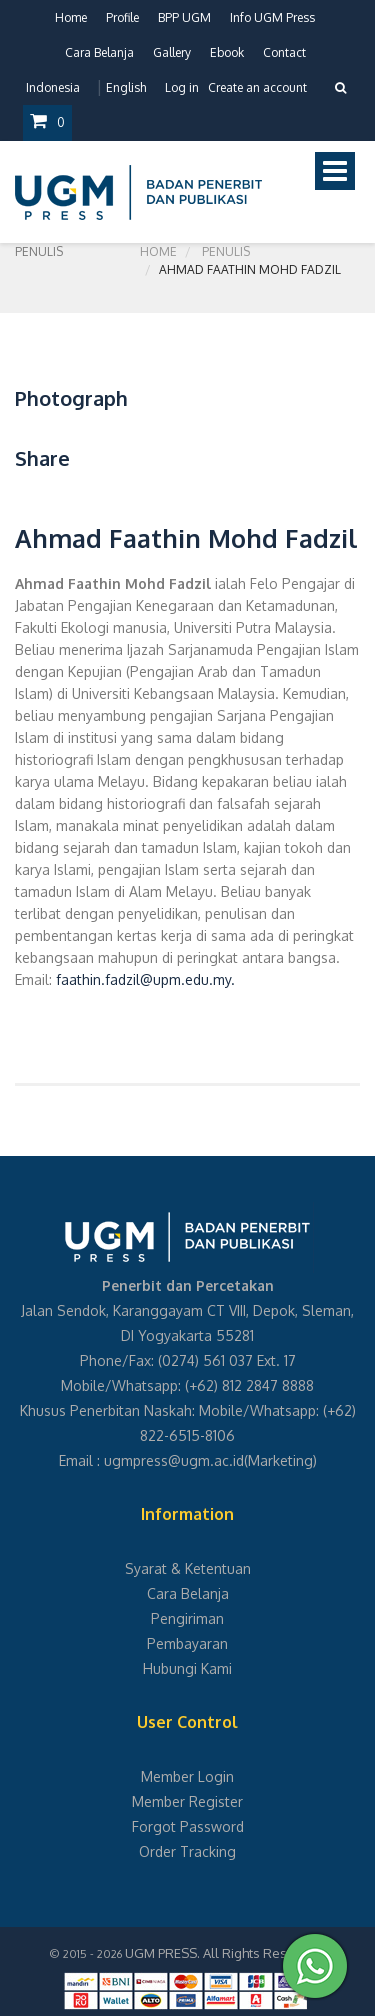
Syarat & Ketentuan (188, 1568)
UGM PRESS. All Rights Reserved (224, 1953)
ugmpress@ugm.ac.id (174, 1460)
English (126, 87)
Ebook (227, 52)
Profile (122, 17)
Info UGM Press (272, 17)
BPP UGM (184, 17)
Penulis (226, 251)
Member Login (187, 1776)
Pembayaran (187, 1643)
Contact (284, 52)
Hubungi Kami (187, 1668)
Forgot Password (188, 1826)
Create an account (257, 87)
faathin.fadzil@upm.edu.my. (145, 979)
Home (71, 17)
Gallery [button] (172, 52)
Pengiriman (187, 1618)
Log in (182, 87)
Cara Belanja (99, 52)
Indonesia (53, 87)
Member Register (187, 1801)
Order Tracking (187, 1851)
